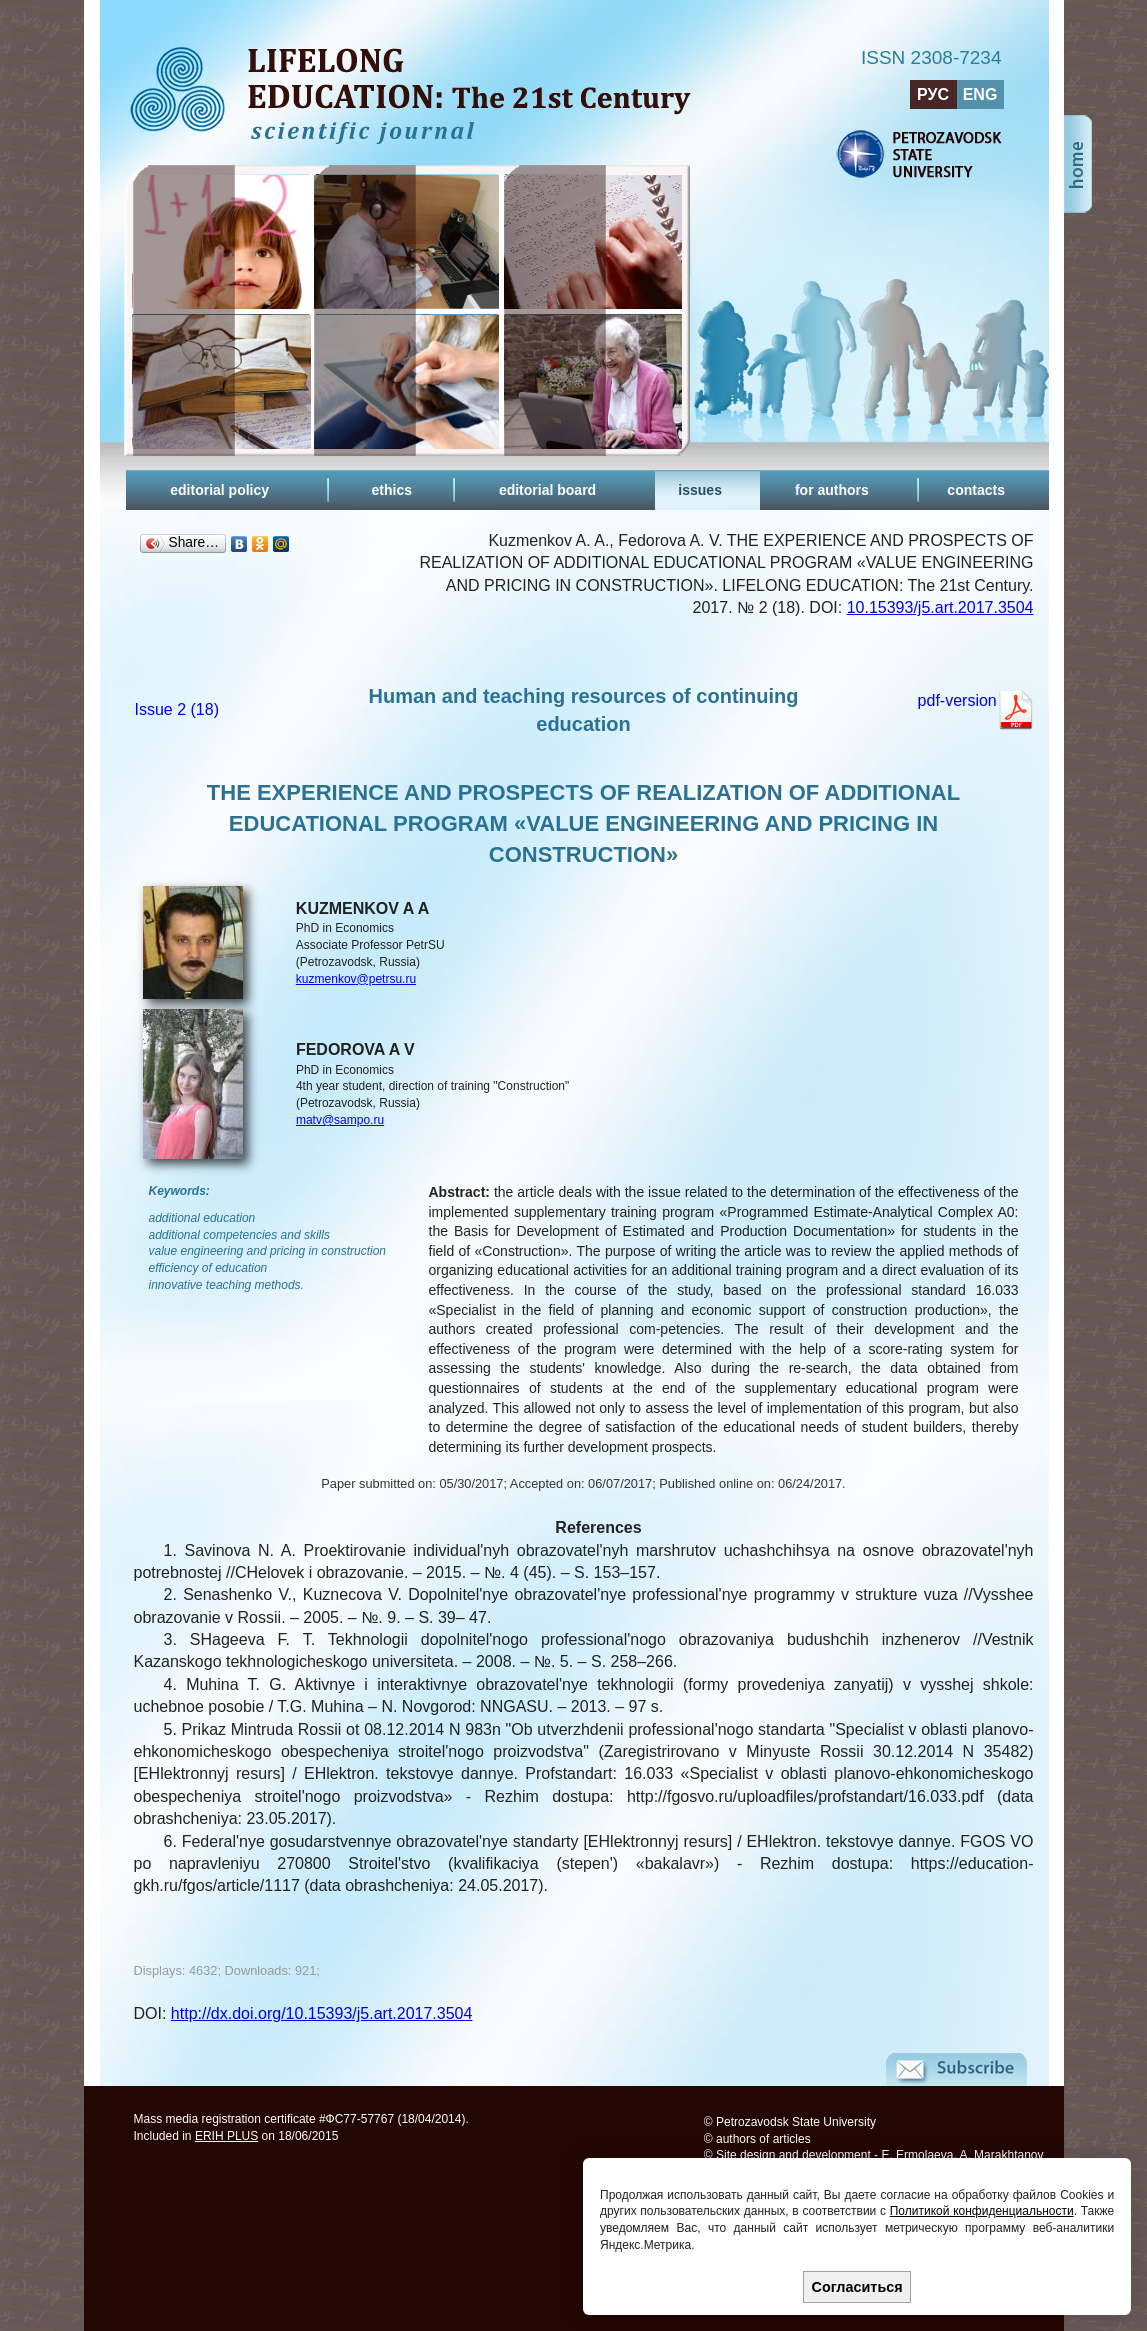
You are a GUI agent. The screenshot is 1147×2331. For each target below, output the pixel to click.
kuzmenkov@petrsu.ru (356, 979)
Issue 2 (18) (177, 709)
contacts (976, 490)
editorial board (547, 490)
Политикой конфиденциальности (982, 2211)
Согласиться (857, 2287)
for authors (832, 490)
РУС (933, 94)
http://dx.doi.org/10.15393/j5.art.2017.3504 (322, 2013)
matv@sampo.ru (340, 1120)
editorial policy (219, 490)
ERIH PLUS (226, 2136)
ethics (392, 490)
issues (700, 490)
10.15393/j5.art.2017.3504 (940, 607)
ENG (980, 94)
